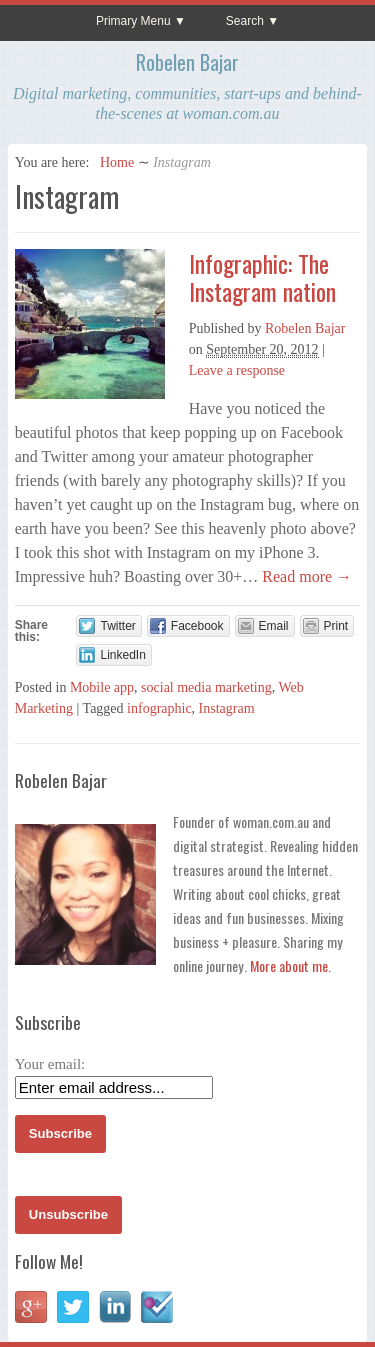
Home (117, 162)
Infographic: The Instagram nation (262, 277)
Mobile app (102, 687)
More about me (289, 965)
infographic (159, 708)
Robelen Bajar (187, 62)
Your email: (50, 1064)
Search (245, 21)
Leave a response (237, 370)
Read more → (305, 576)
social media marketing (206, 687)
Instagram (227, 708)
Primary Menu (133, 21)
